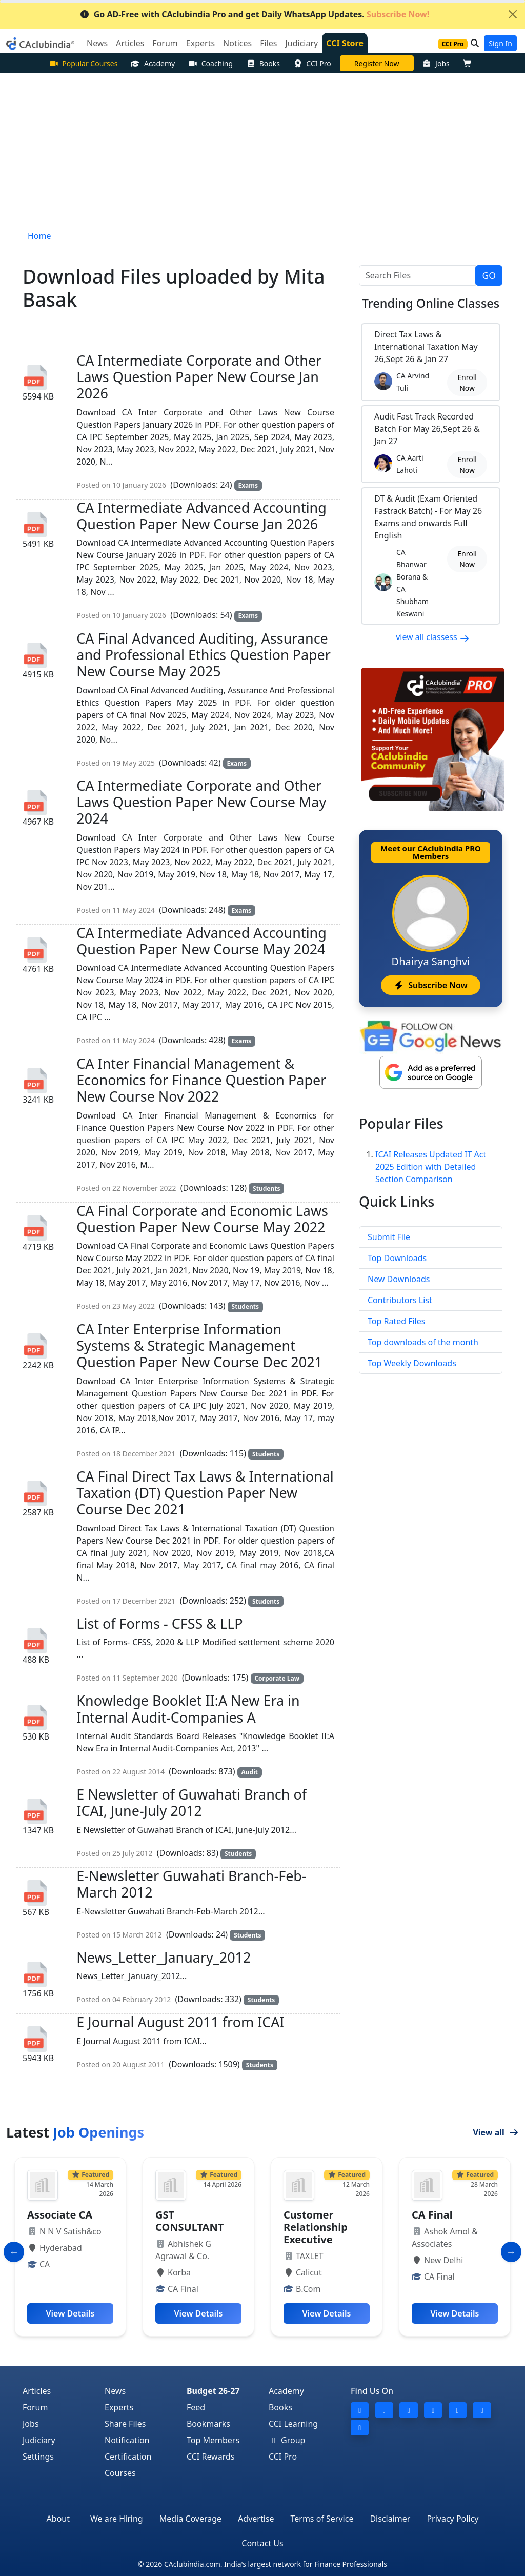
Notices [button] (237, 43)
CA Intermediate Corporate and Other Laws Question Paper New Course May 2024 (201, 802)
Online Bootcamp (376, 63)
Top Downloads (397, 1258)
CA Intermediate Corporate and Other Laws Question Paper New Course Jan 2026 (198, 377)
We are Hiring (116, 2518)
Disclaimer (390, 2518)
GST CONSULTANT (318, 2221)
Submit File (389, 1237)
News (115, 2391)
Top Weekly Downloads (412, 1363)
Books (263, 63)
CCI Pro (312, 63)
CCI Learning (293, 2423)
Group (287, 2440)
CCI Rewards (211, 2456)
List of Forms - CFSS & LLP (159, 1623)
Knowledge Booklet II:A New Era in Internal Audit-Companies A (187, 1708)
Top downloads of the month (423, 1342)
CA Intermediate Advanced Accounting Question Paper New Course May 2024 (201, 940)
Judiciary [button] (301, 43)
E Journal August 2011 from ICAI (180, 2021)
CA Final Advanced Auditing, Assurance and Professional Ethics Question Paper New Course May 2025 (203, 655)
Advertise (256, 2518)
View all (496, 2132)
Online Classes (430, 303)
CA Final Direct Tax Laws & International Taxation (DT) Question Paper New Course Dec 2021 (204, 1493)
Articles (37, 2391)
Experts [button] (200, 43)
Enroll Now (467, 382)
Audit (249, 1772)
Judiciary (39, 2440)
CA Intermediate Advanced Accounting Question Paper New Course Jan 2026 (201, 515)
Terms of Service (322, 2518)
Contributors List (400, 1300)
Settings (38, 2456)
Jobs (436, 63)
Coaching (210, 63)
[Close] (512, 14)
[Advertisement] (262, 150)
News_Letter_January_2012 (163, 1957)
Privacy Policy (452, 2518)
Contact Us (262, 2543)
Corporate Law (276, 1678)
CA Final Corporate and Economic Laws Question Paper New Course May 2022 (202, 1218)
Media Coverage (190, 2518)
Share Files (125, 2423)
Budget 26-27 (213, 2391)
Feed (196, 2407)
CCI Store (345, 43)
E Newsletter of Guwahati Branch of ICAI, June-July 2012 (191, 1802)
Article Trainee (64, 2215)
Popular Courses (83, 63)
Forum (35, 2407)
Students (266, 1188)
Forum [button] (164, 43)
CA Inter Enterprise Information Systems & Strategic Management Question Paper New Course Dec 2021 (199, 1346)
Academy (153, 63)
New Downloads (399, 1279)
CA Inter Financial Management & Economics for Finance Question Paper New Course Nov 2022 (201, 1080)
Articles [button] (130, 43)
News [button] (97, 43)
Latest (75, 2132)
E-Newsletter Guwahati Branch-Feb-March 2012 (191, 1884)
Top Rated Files (396, 1321)
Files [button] (268, 43)
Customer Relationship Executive (444, 2227)
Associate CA (187, 2215)
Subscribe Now (430, 985)
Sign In (500, 43)
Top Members (213, 2440)
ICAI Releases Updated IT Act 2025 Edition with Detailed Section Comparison (430, 1167)
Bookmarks (208, 2423)
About (58, 2518)
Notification (127, 2440)
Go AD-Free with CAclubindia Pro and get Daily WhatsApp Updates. (254, 14)
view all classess (433, 637)
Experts (119, 2407)
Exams (248, 485)
